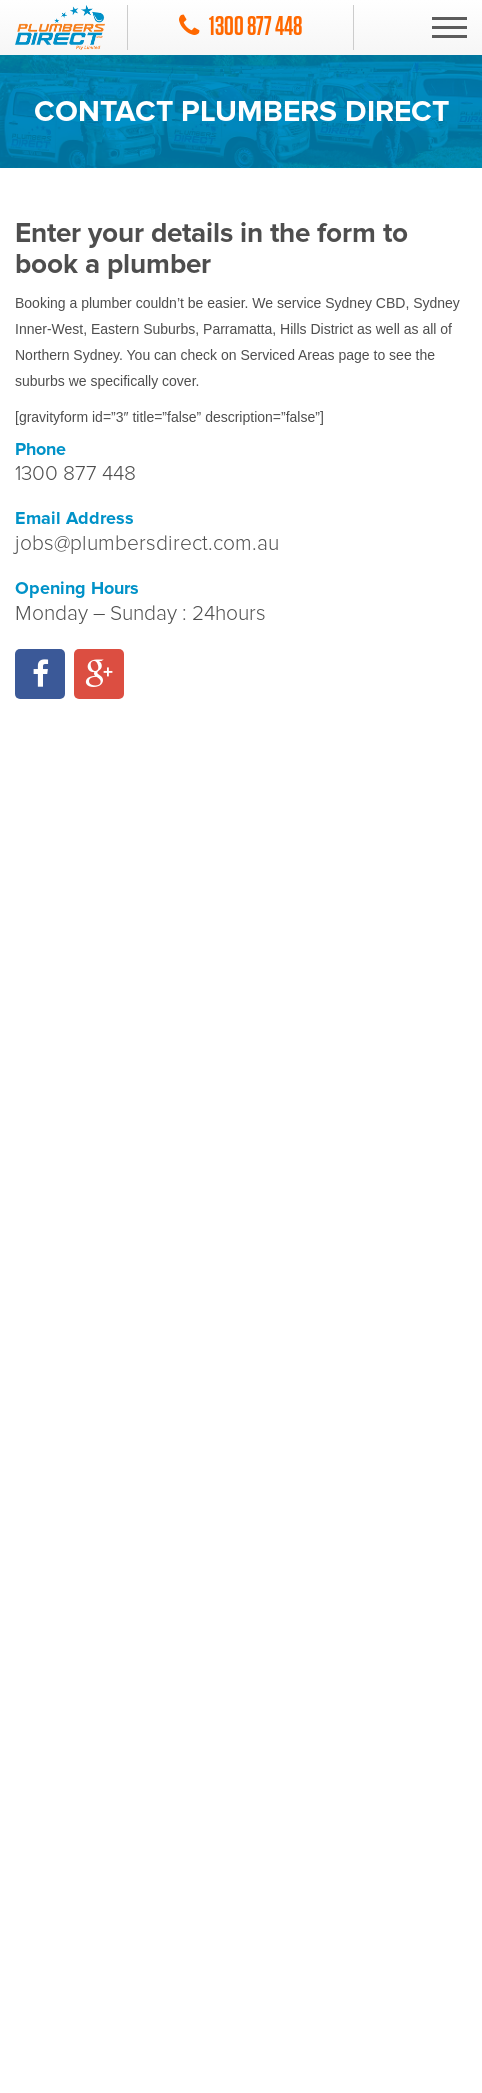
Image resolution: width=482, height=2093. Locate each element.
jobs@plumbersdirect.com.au (147, 543)
